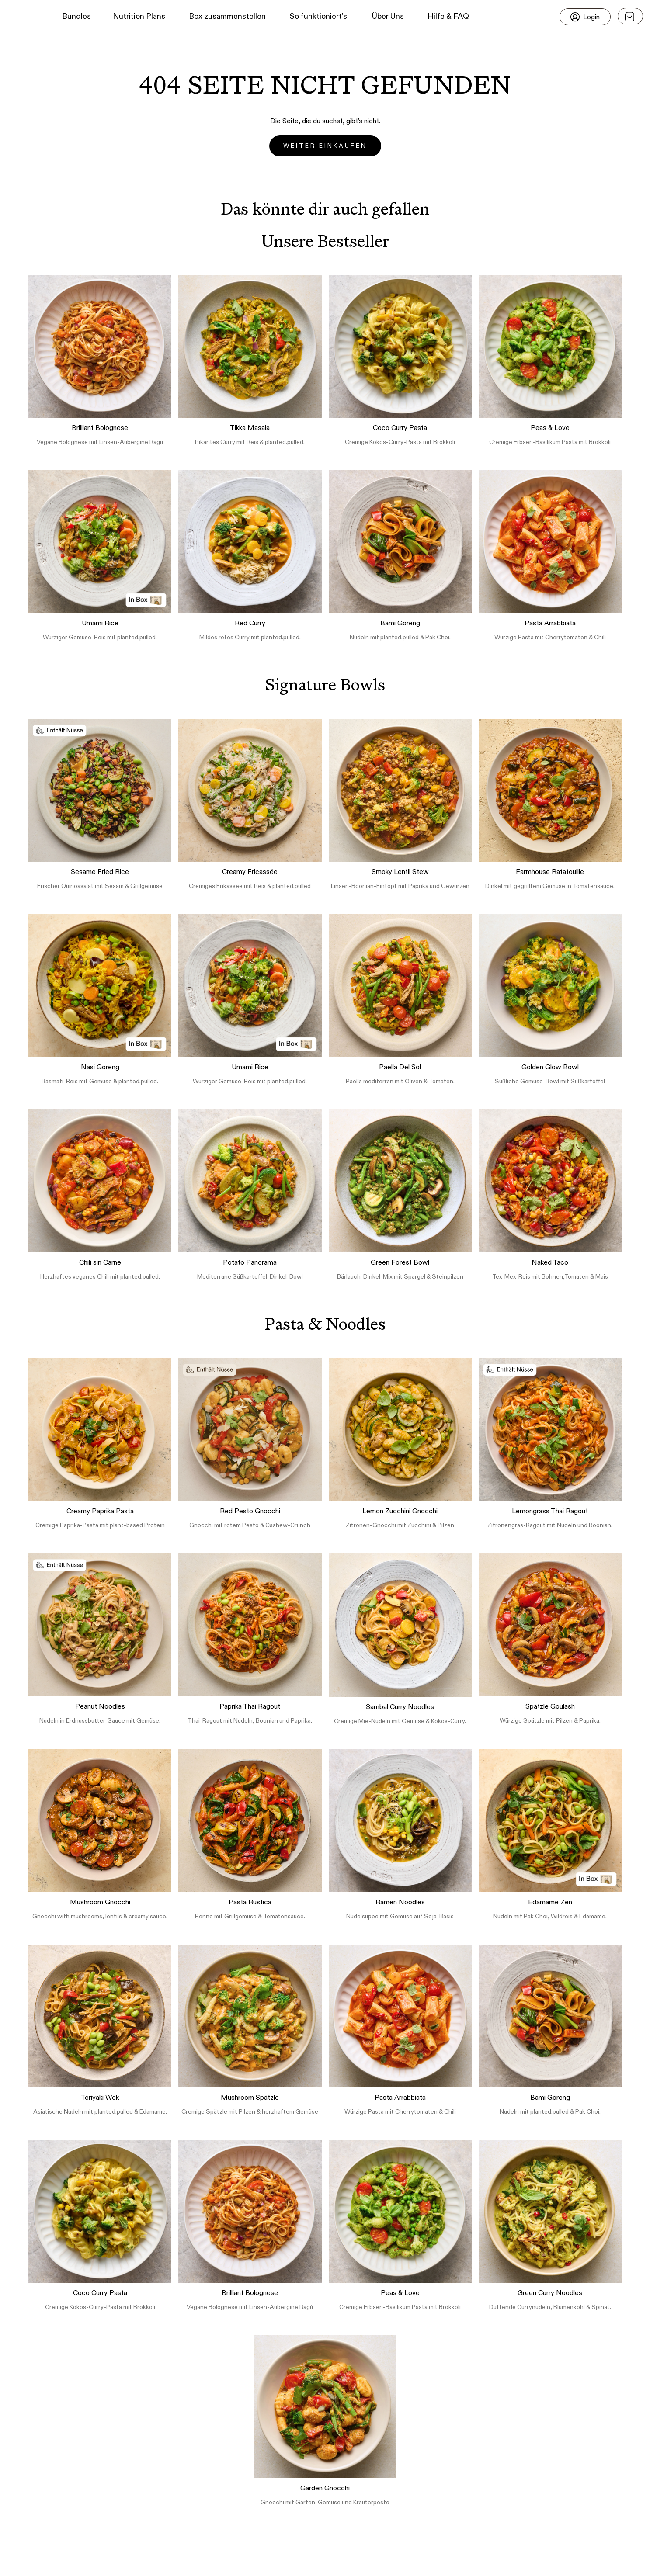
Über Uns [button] (388, 17)
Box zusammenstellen (227, 17)
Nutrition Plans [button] (139, 17)
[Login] (585, 16)
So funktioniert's (318, 17)
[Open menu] (630, 16)
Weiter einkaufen (325, 146)
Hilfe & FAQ (448, 17)
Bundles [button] (76, 17)
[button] (22, 16)
